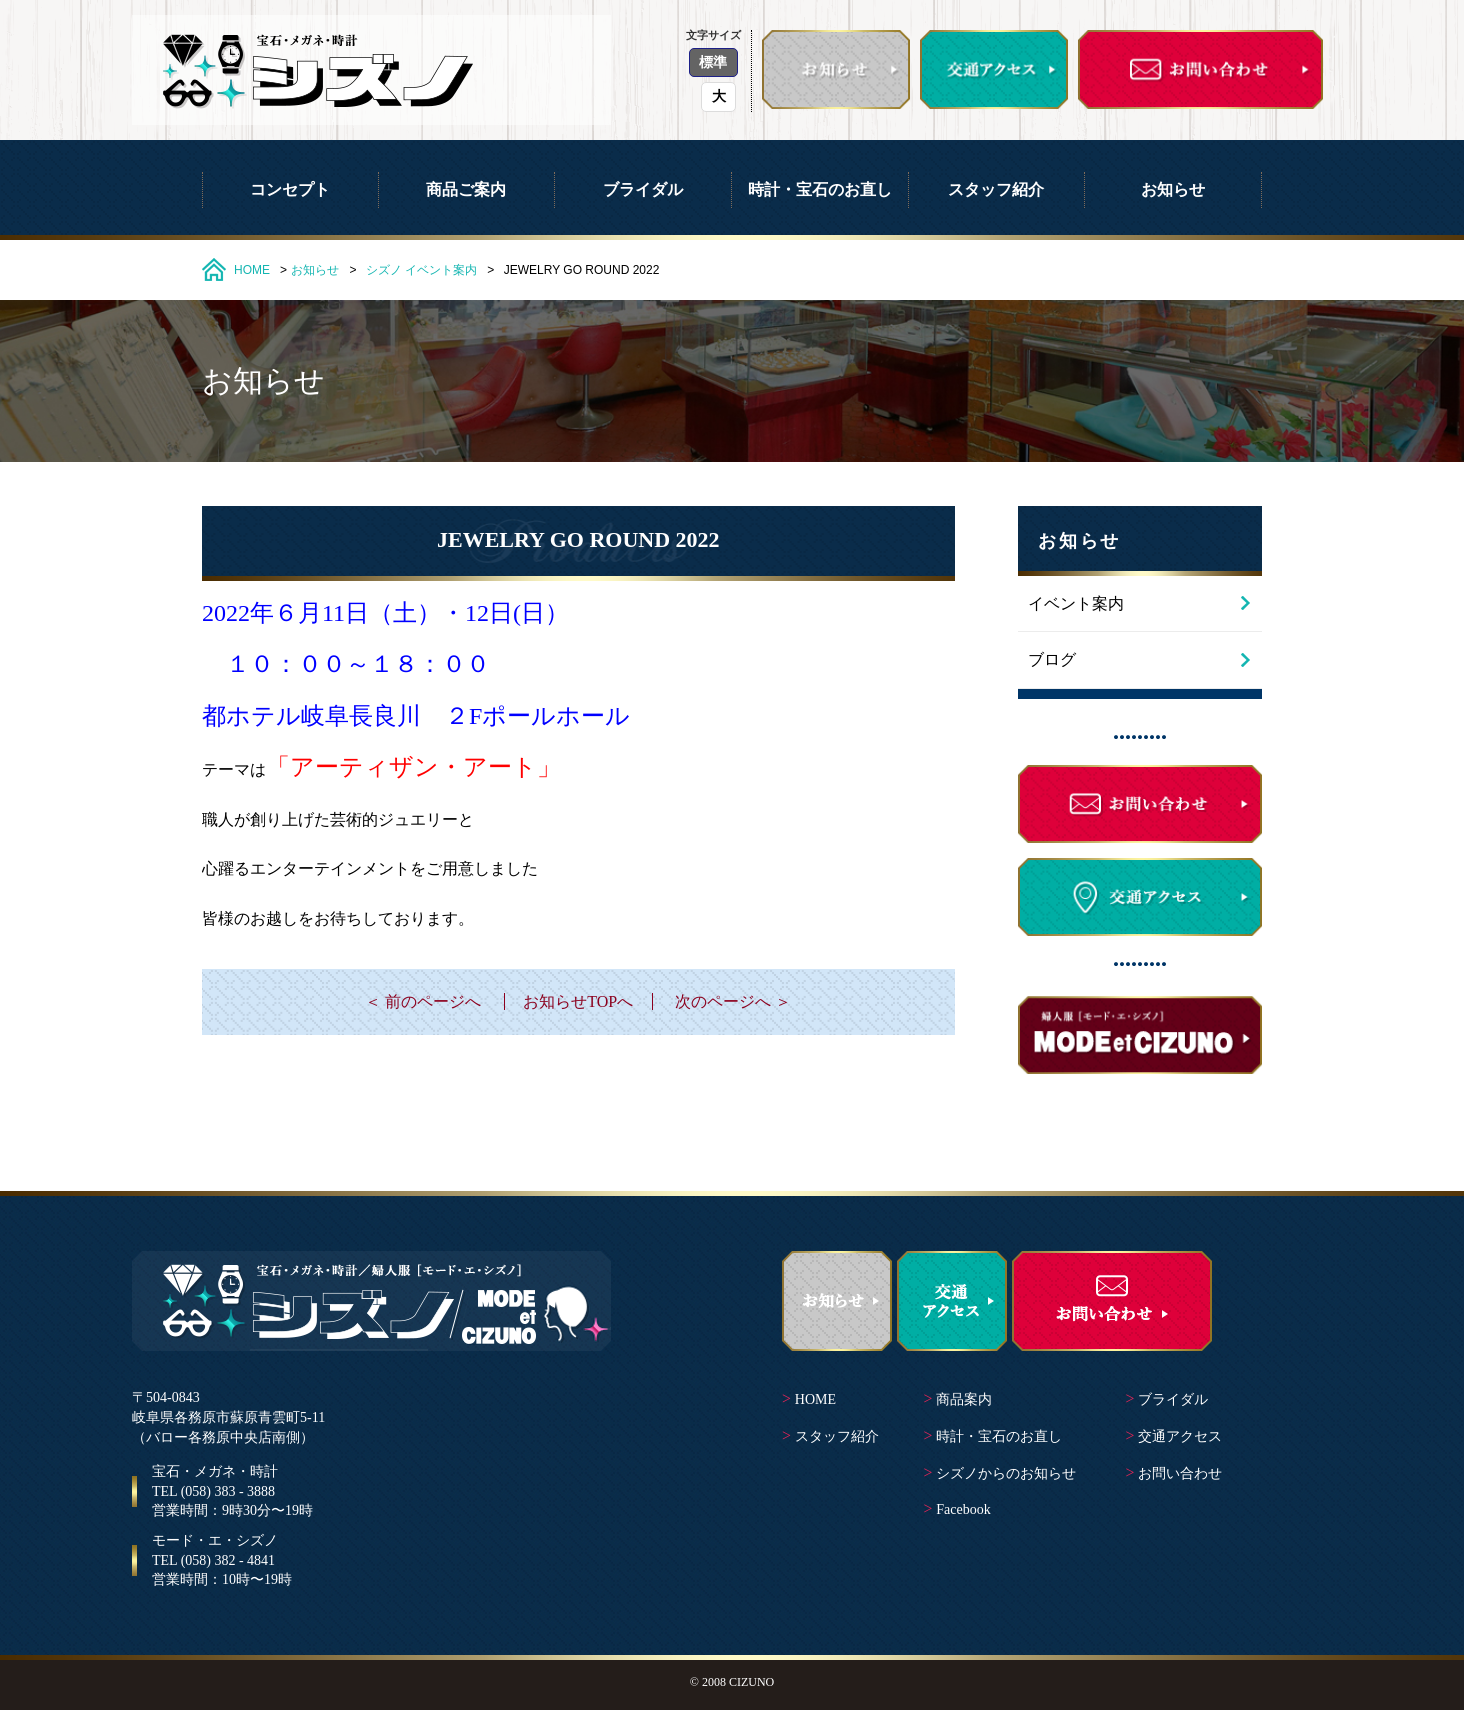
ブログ (1052, 659)
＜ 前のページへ (423, 1001)
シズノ (384, 270)
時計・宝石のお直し (820, 189)
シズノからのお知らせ (1006, 1473)
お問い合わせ (1180, 1473)
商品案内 (964, 1399)
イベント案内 (441, 270)
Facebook (963, 1509)
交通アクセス (1180, 1436)
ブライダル (643, 189)
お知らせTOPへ (578, 1001)
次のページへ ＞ (733, 1001)
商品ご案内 (466, 189)
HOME (252, 270)
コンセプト (290, 189)
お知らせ (1173, 189)
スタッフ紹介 (996, 189)
